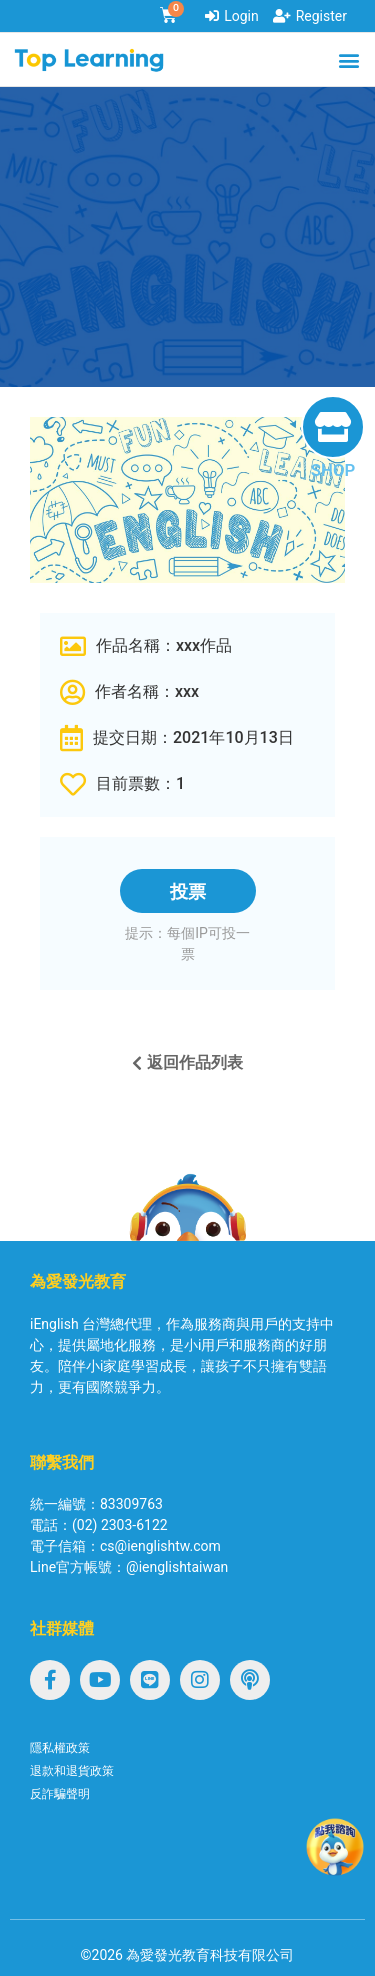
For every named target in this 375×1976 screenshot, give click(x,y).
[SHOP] (333, 427)
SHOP (333, 470)
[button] (348, 59)
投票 (188, 892)
